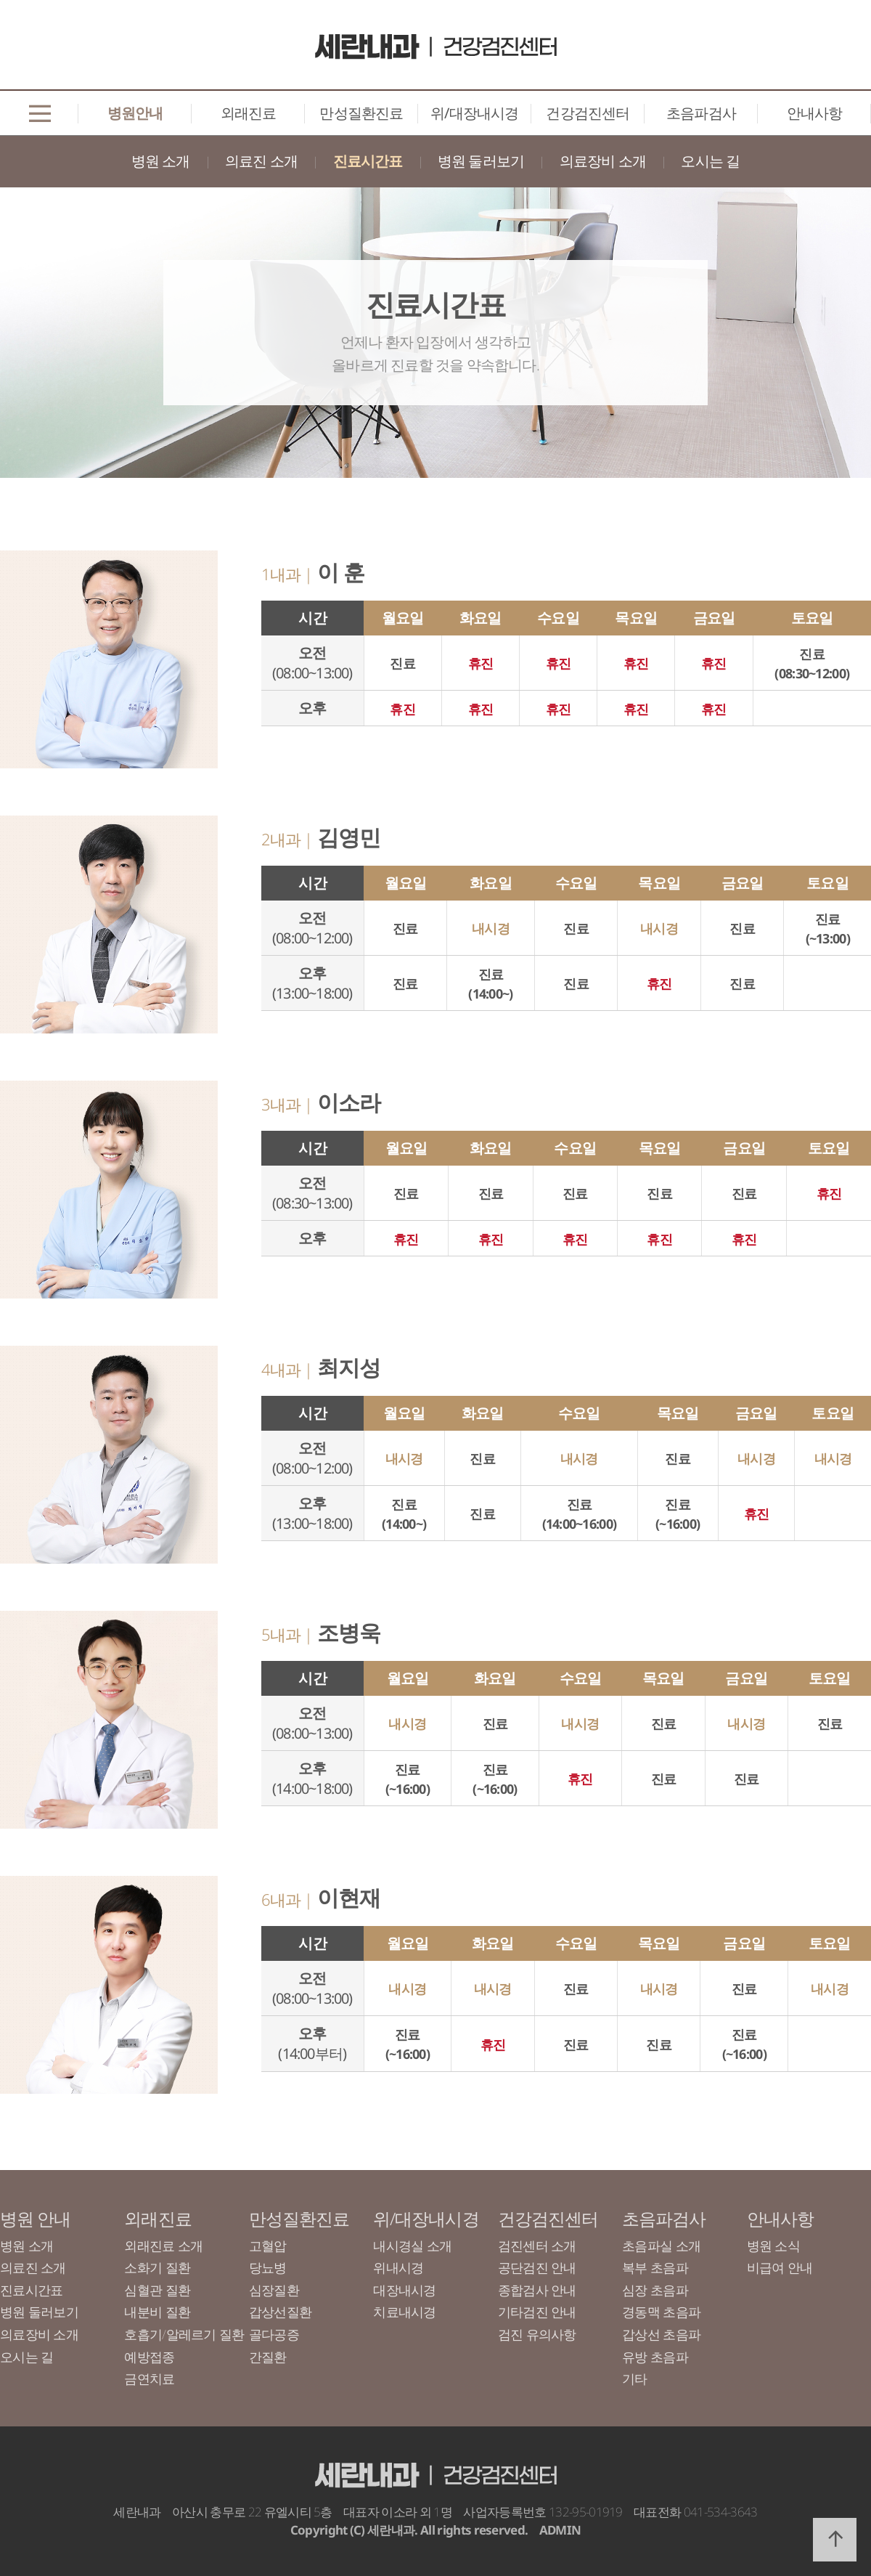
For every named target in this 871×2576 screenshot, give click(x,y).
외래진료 (249, 113)
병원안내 (135, 113)
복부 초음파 (655, 2267)
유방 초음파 (655, 2356)
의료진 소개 (261, 161)
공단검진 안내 (537, 2267)
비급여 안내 (780, 2267)
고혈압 (268, 2245)
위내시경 (398, 2267)
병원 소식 (773, 2245)
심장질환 (274, 2290)
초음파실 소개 (661, 2245)
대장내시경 (404, 2290)
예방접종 (149, 2356)
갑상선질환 (280, 2311)
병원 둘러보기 (481, 161)
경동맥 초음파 (661, 2311)
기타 (634, 2378)
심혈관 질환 (157, 2290)
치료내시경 (404, 2311)
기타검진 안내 (537, 2311)
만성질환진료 (361, 113)
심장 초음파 (655, 2290)
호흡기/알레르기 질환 (184, 2334)
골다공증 (274, 2334)
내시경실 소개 (412, 2245)
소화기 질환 (157, 2267)
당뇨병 (268, 2267)
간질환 (268, 2356)
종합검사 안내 (537, 2290)
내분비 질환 (157, 2311)
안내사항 (815, 113)
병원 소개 (160, 161)
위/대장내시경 (474, 113)
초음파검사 (701, 113)
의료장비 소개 (603, 161)
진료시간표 (368, 161)
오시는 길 (710, 161)
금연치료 (149, 2378)
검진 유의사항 (537, 2334)
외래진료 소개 (163, 2245)
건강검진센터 (587, 113)
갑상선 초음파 (661, 2334)
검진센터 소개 (537, 2245)
